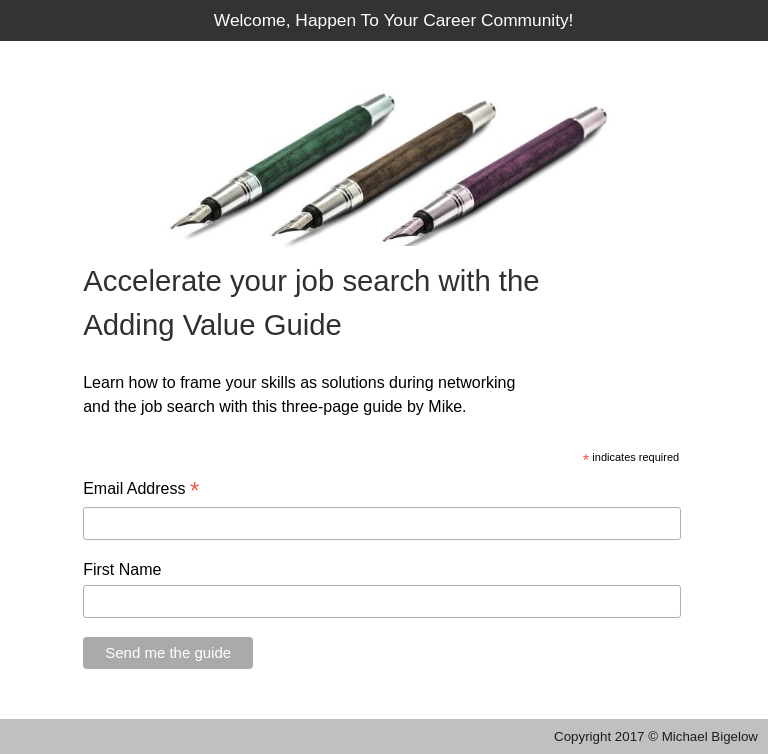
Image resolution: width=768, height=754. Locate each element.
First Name (122, 569)
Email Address (141, 490)
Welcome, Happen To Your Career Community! (394, 20)
